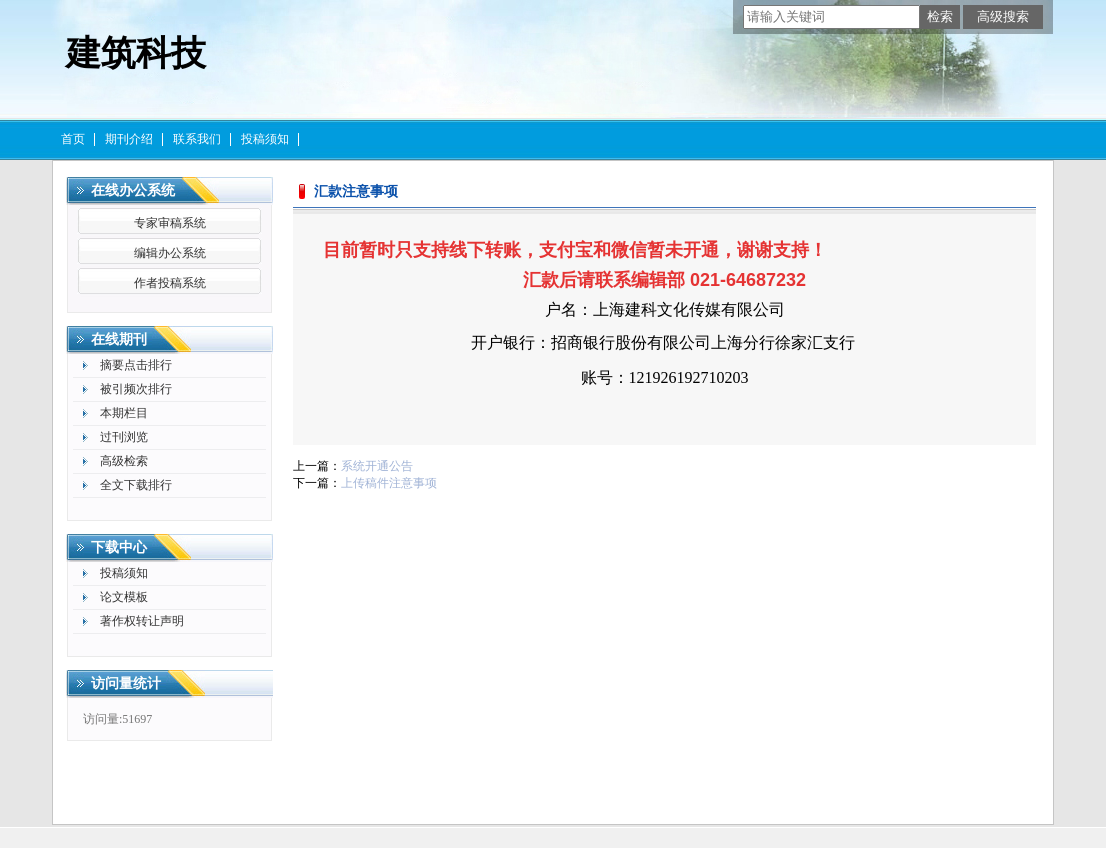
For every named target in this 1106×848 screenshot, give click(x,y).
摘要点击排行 (136, 365)
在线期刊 (119, 339)
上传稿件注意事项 (389, 483)
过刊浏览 (124, 437)
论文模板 (124, 597)
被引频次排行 (136, 389)
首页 (73, 139)
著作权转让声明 (142, 621)
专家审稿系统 (170, 223)
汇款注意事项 (356, 191)
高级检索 (124, 461)
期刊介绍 (129, 139)
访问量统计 (126, 683)
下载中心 (119, 547)
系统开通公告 (377, 466)
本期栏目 (124, 413)
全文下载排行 (136, 485)
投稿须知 (265, 139)
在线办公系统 (133, 190)
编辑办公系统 (170, 253)
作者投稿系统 (170, 283)
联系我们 (197, 139)
